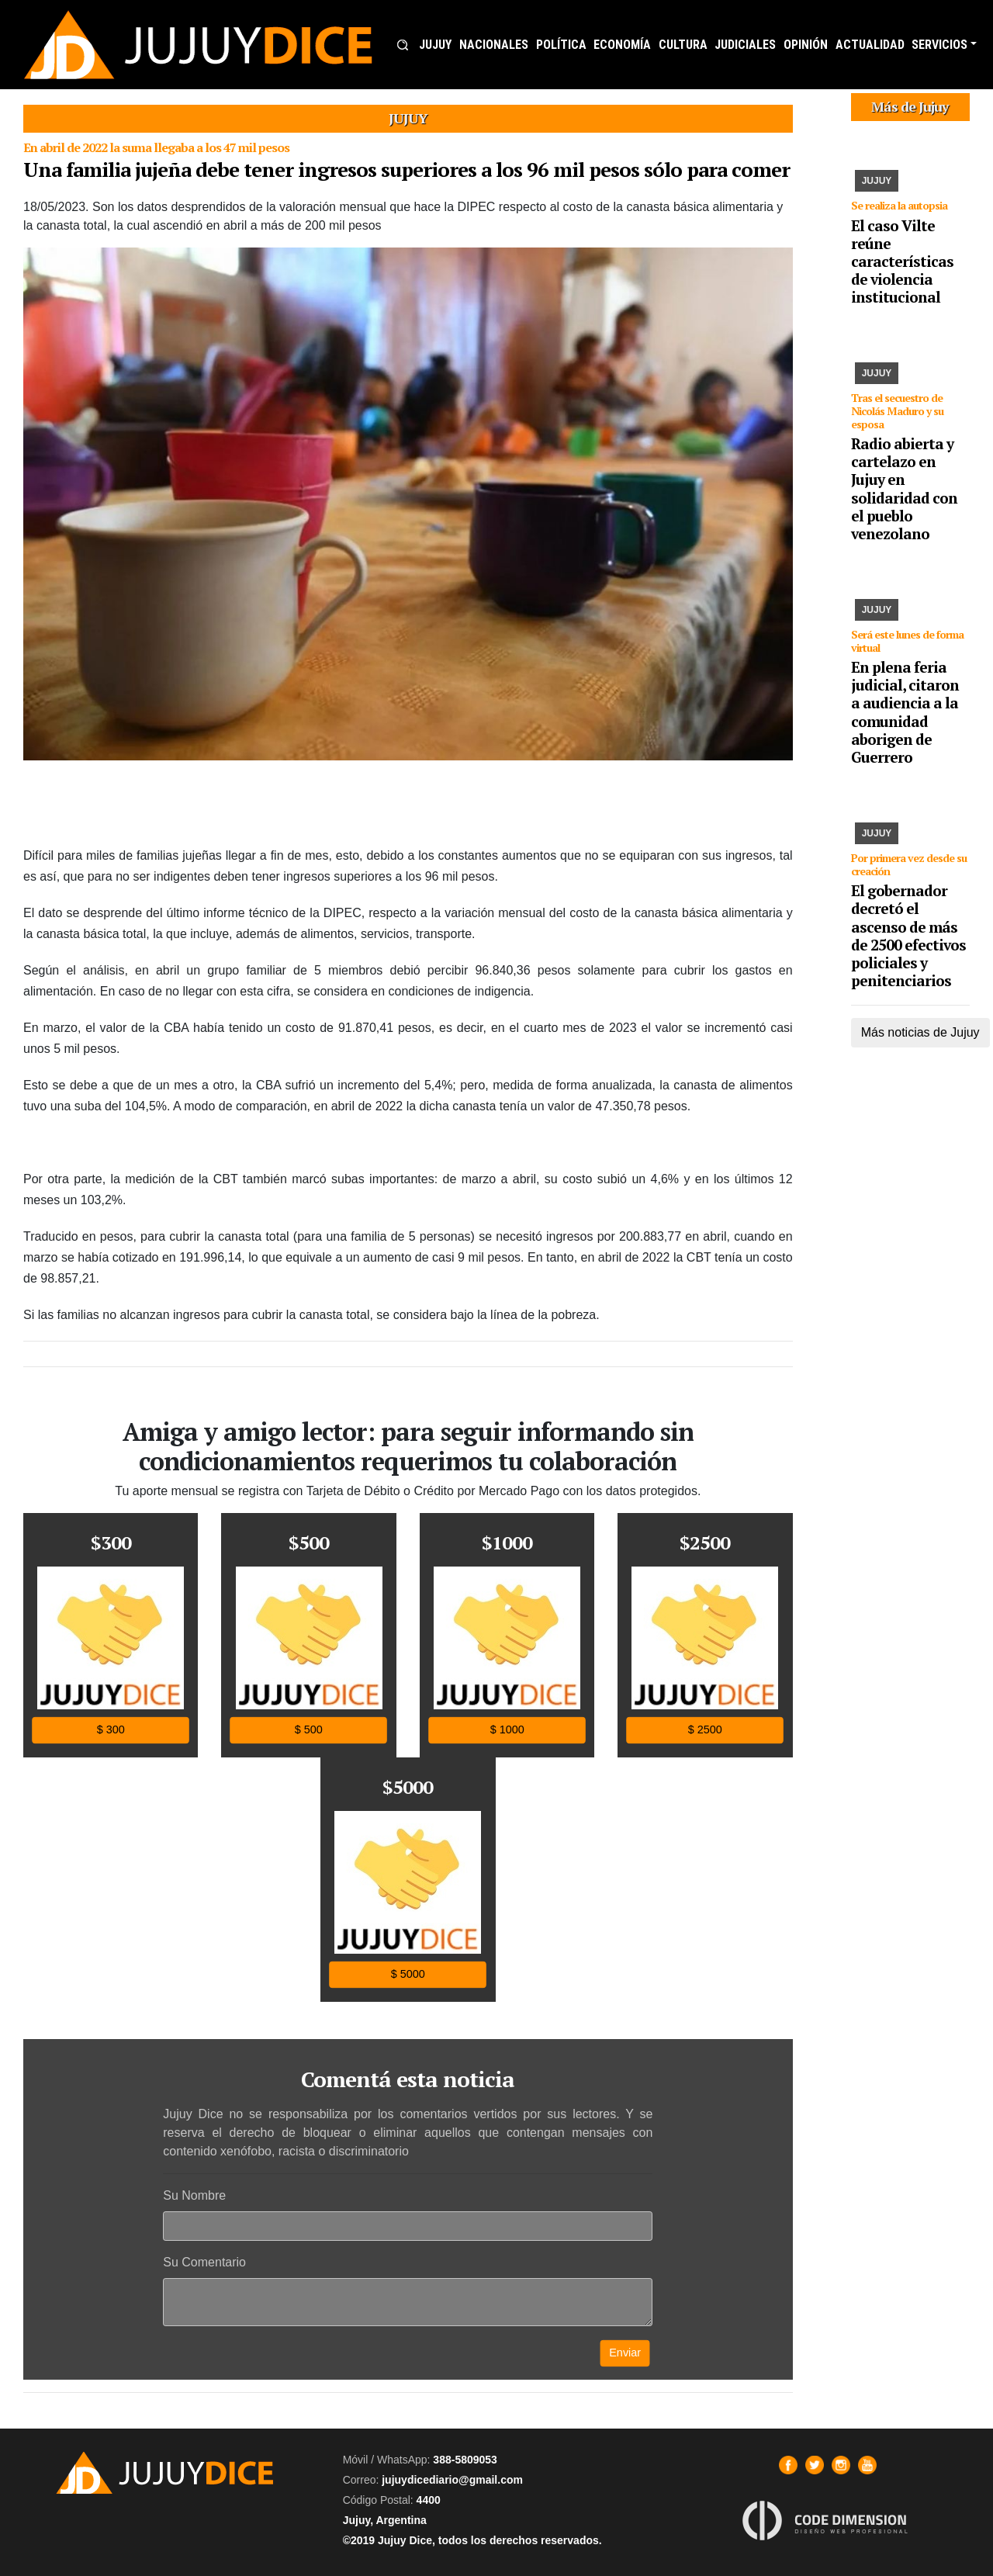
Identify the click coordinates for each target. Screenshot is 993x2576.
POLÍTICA (561, 44)
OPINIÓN (806, 44)
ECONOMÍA (622, 44)
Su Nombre (194, 2195)
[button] (402, 45)
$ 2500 (705, 1730)
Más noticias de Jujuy (920, 1032)
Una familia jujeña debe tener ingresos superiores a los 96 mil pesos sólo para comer (406, 169)
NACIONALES (493, 44)
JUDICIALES (745, 44)
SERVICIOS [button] (939, 44)
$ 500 (309, 1730)
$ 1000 (507, 1730)
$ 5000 (408, 1974)
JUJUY (435, 44)
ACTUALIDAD (870, 44)
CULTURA (683, 44)
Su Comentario (204, 2262)
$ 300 (111, 1730)
